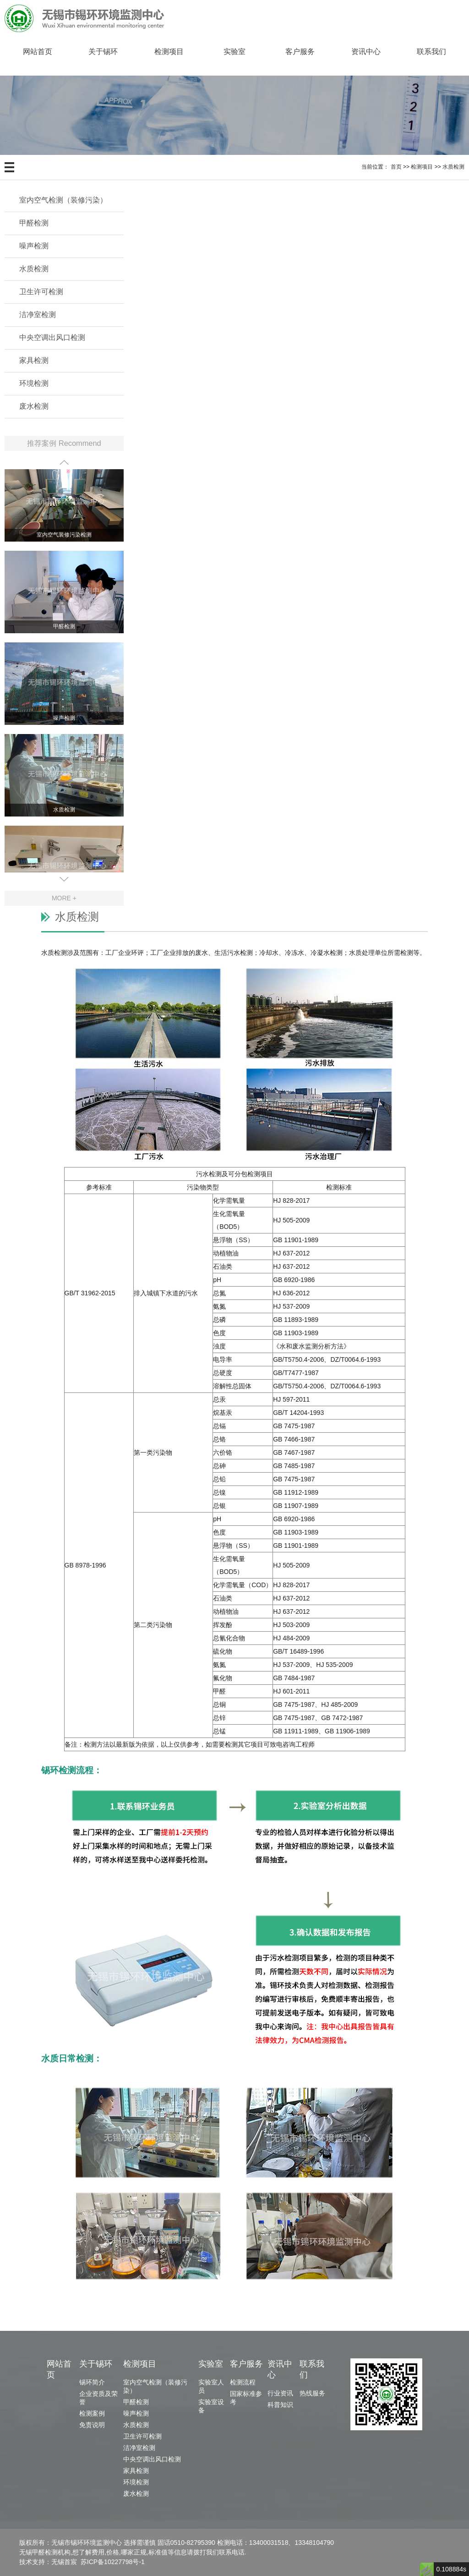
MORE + (64, 898)
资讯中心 (366, 51)
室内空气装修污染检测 (64, 537)
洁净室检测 (37, 314)
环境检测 (34, 383)
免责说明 (92, 2424)
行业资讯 (280, 2393)
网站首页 (37, 51)
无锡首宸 (64, 2561)
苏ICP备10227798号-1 (113, 2561)
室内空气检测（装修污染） (63, 200)
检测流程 (243, 2382)
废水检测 (34, 406)
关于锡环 (103, 51)
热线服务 (312, 2393)
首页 (396, 167)
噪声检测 (34, 246)
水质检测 (453, 167)
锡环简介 (92, 2382)
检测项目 (169, 51)
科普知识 (280, 2404)
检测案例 (92, 2413)
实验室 (234, 51)
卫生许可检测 (41, 292)
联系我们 (431, 51)
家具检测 (34, 360)
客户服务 (300, 51)
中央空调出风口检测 (52, 337)
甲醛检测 (34, 223)
